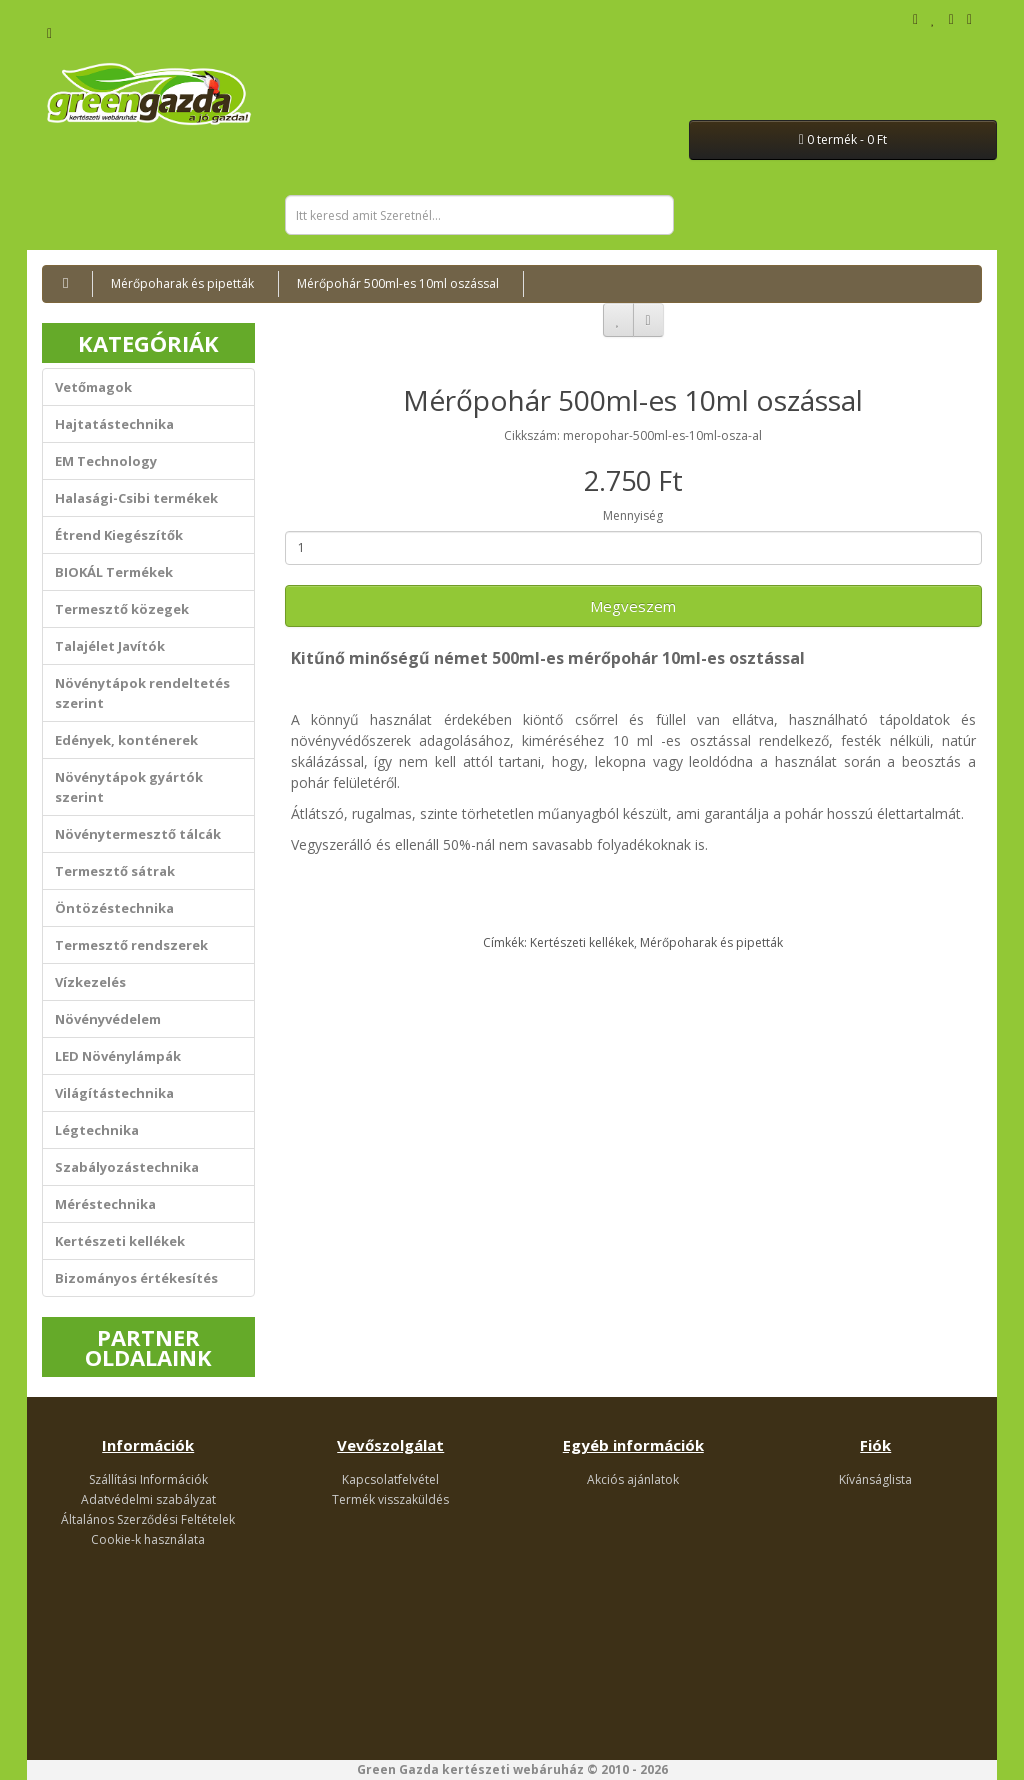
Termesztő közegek (122, 609)
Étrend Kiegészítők (119, 535)
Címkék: (506, 942)
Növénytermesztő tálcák (138, 834)
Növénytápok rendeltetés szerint (142, 693)
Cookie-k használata (148, 1539)
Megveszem (633, 606)
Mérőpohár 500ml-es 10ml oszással (398, 283)
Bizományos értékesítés (136, 1278)
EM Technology (106, 461)
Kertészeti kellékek (120, 1241)
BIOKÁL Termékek (114, 572)
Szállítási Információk (148, 1479)
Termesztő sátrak (115, 871)
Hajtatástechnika (114, 424)
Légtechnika (97, 1130)
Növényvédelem (108, 1019)
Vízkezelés (90, 982)
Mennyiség (633, 515)
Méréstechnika (105, 1204)
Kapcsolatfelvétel (390, 1479)
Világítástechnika (114, 1093)
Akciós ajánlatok (633, 1479)
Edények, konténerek (126, 740)
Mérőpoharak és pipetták (182, 283)
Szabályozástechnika (127, 1167)
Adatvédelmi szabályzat (148, 1499)
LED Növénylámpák (118, 1056)
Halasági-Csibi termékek (136, 498)
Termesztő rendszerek (131, 945)
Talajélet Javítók (110, 646)
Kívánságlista (875, 1479)
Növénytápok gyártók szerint (129, 787)
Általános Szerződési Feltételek (148, 1519)
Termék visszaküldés (390, 1499)
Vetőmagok (93, 387)
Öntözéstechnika (114, 908)
